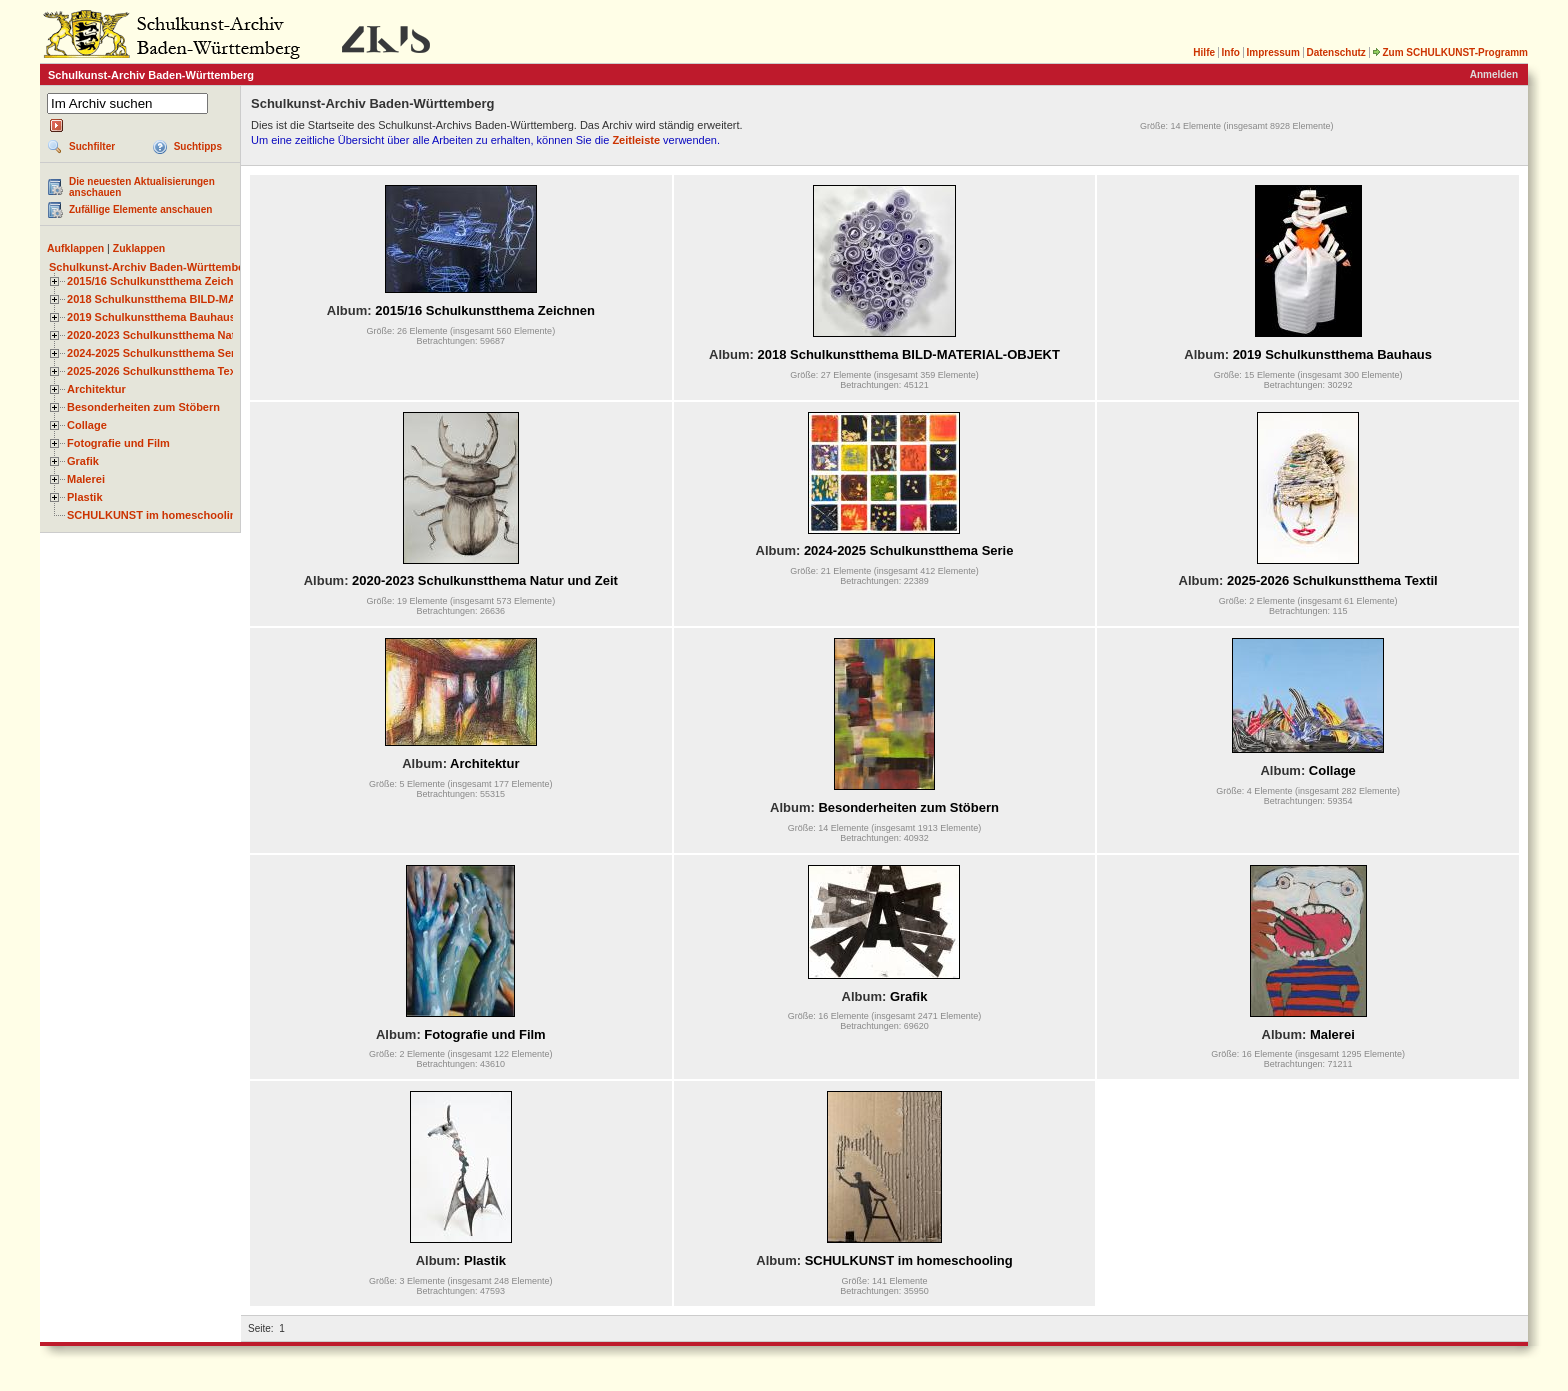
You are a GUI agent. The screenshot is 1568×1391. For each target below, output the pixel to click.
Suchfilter (92, 146)
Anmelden (1494, 74)
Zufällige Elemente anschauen (140, 209)
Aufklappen (75, 248)
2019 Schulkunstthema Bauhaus (151, 317)
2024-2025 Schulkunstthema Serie (156, 353)
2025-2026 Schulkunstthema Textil (156, 371)
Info (1231, 52)
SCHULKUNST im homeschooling (155, 515)
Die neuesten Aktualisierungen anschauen (142, 187)
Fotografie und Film (118, 443)
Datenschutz (1335, 52)
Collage (87, 425)
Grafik (83, 461)
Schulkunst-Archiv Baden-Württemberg (152, 267)
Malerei (86, 479)
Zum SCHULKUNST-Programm (1450, 52)
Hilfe (1204, 52)
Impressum (1272, 52)
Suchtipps (198, 146)
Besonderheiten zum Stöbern (143, 407)
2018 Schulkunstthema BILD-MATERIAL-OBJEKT (195, 299)
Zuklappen (139, 248)
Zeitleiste (636, 140)
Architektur (96, 389)
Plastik (85, 497)
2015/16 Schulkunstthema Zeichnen (160, 281)
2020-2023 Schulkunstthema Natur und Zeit (179, 335)
